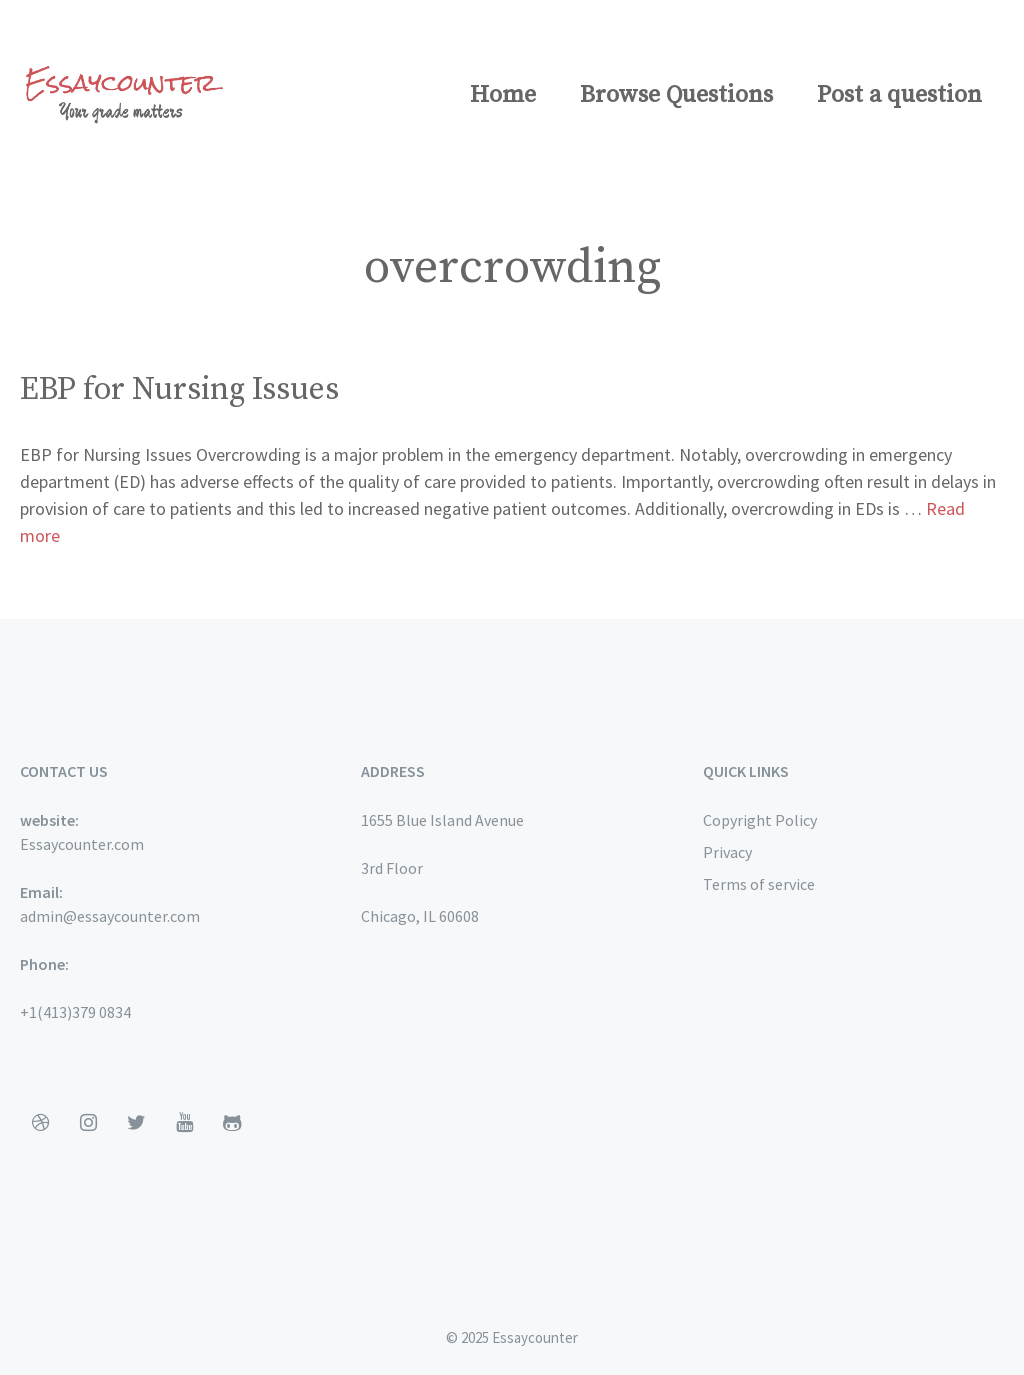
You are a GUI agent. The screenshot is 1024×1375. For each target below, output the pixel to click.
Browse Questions (676, 95)
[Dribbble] (40, 1123)
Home (503, 95)
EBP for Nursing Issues (179, 390)
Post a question (899, 95)
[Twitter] (136, 1123)
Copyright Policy (760, 820)
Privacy (727, 852)
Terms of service (759, 884)
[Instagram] (88, 1123)
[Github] (232, 1123)
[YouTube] (184, 1123)
